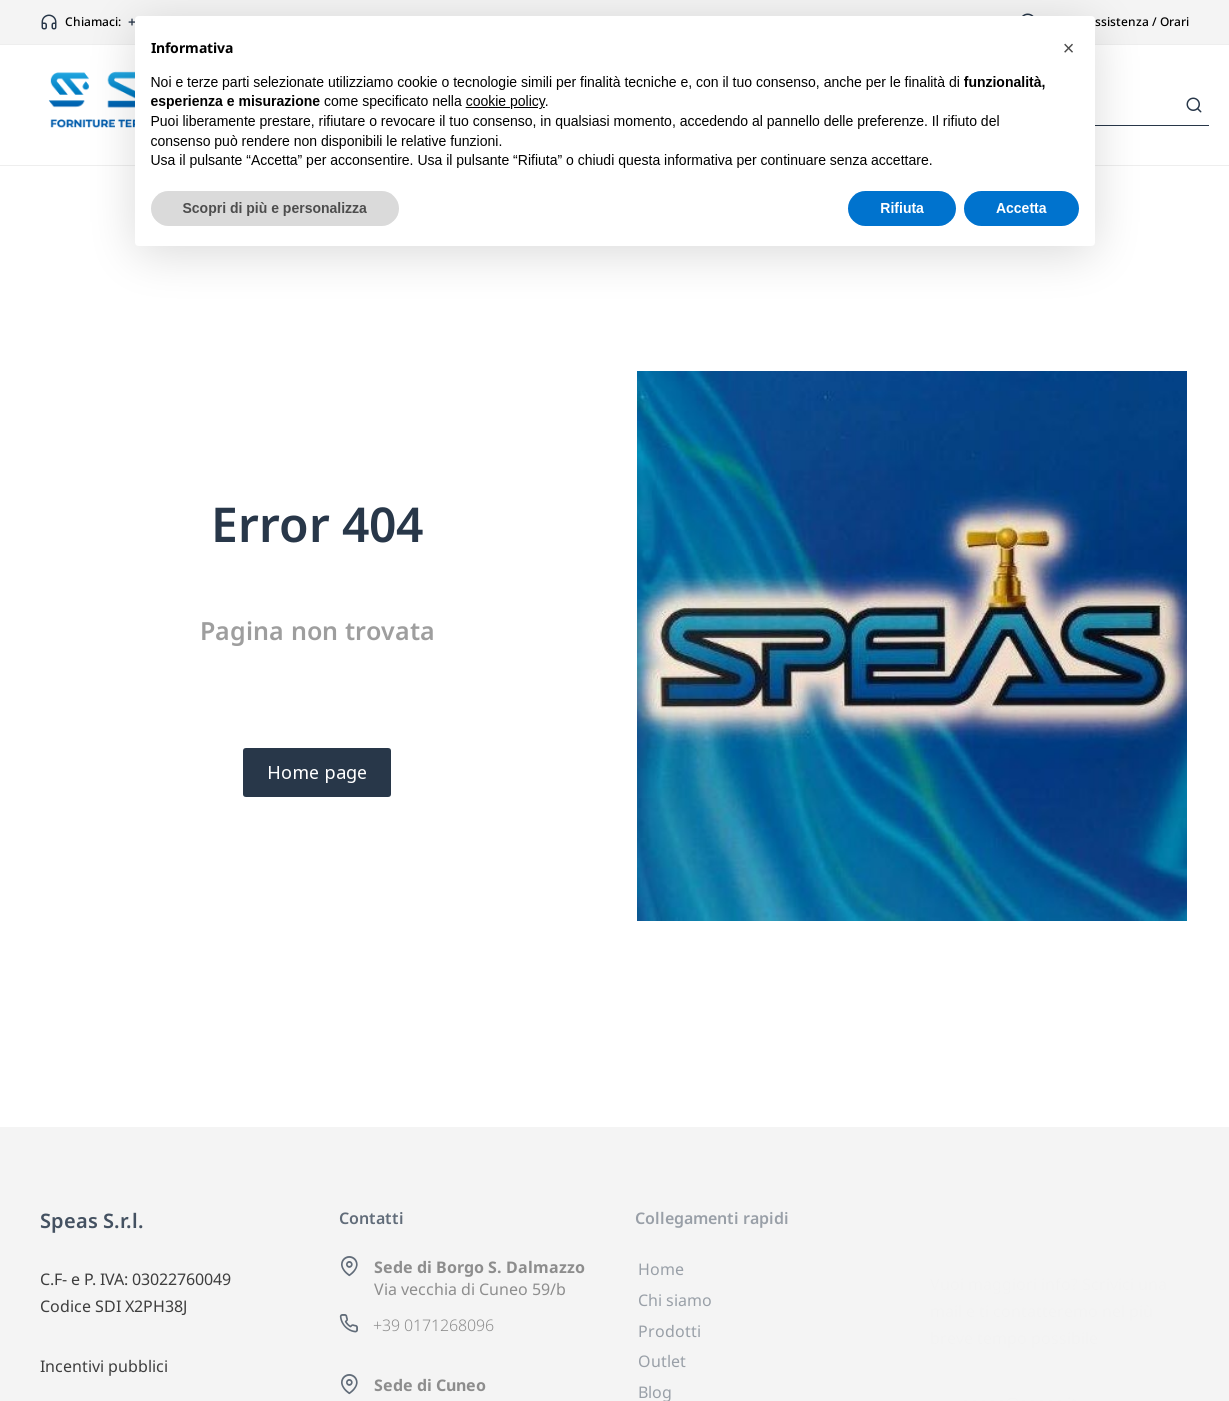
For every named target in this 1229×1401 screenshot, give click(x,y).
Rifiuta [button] (902, 208)
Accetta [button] (1021, 208)
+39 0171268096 (433, 1325)
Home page (317, 772)
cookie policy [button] (505, 101)
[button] (1069, 48)
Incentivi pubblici (104, 1366)
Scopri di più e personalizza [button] (275, 208)
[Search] (1194, 105)
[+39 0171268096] (349, 1323)
